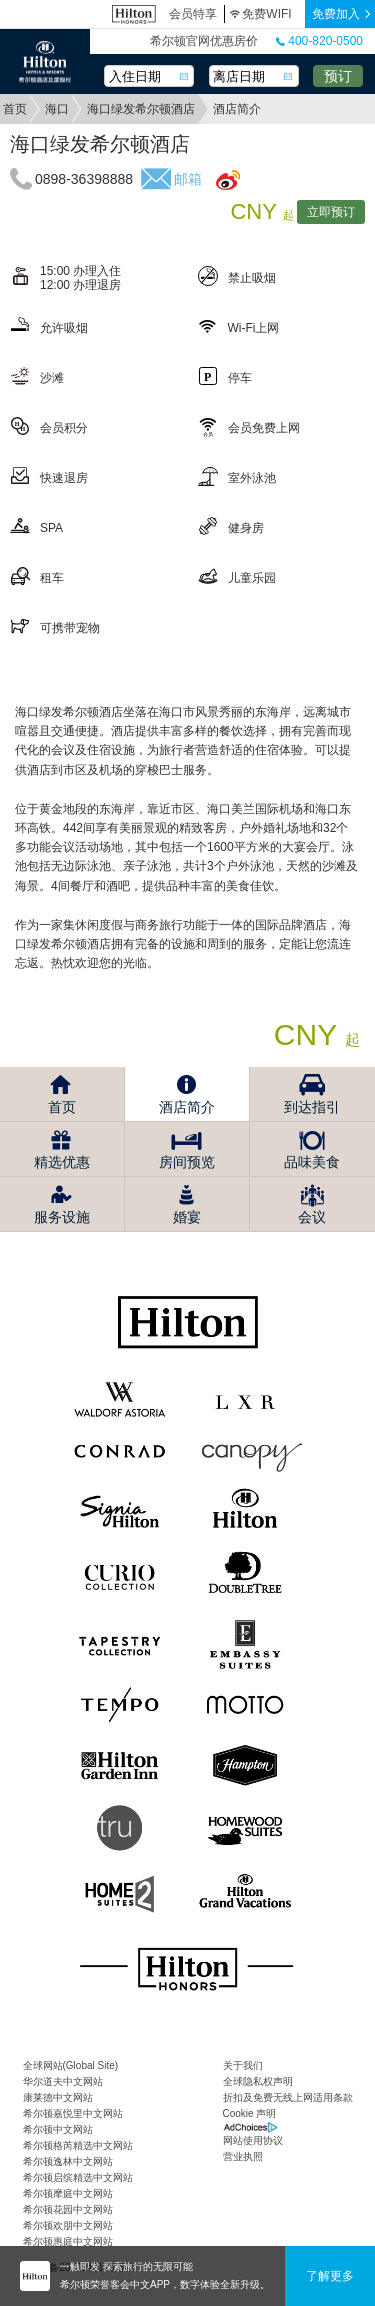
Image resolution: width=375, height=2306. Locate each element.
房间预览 (187, 1162)
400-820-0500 (319, 41)
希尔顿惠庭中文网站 (68, 2241)
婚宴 (187, 1217)
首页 (15, 109)
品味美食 (312, 1162)
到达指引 (312, 1107)
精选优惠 (62, 1162)
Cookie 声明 (250, 2113)
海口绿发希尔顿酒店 (141, 109)
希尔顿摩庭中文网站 (68, 2193)
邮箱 (188, 179)
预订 (338, 76)
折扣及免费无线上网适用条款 (288, 2097)
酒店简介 (187, 1107)
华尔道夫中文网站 (63, 2081)
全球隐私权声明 (258, 2081)
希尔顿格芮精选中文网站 (78, 2145)
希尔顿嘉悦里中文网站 (73, 2113)
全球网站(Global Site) (71, 2065)
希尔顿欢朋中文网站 (68, 2225)
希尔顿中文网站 (58, 2129)
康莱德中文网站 (58, 2097)
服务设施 (62, 1217)
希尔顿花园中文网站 (68, 2209)
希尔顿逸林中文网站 (68, 2161)
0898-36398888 (84, 179)
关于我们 (243, 2065)
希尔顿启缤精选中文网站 (78, 2177)
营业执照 (243, 2156)
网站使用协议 (253, 2140)
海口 (57, 109)
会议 (312, 1217)
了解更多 (330, 2276)
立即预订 (331, 212)
